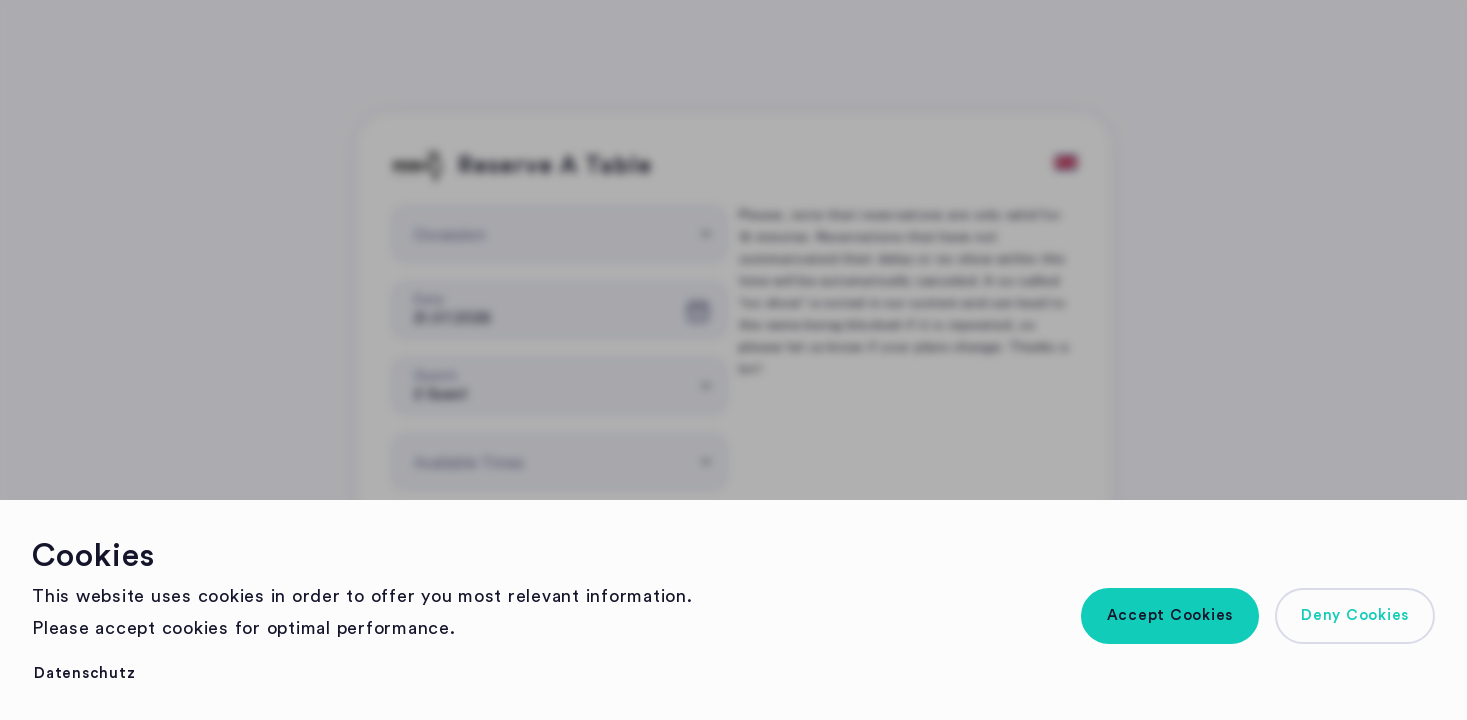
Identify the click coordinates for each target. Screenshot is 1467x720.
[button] (1170, 616)
